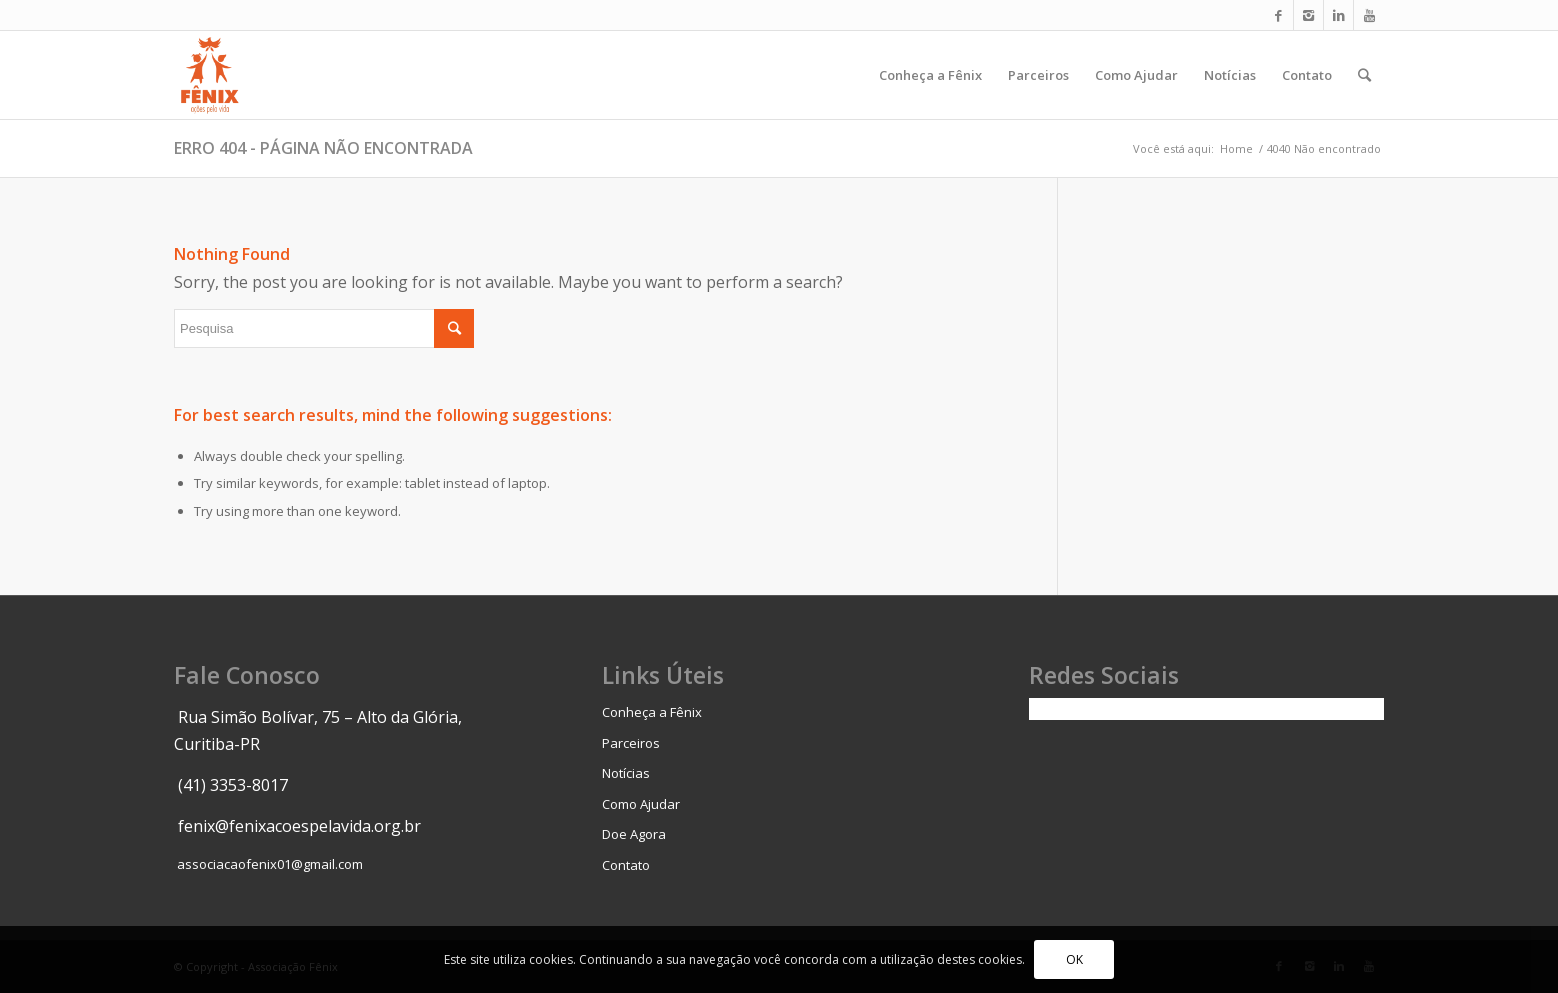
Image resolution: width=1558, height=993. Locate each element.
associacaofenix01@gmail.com (270, 864)
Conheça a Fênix (652, 712)
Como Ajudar (641, 804)
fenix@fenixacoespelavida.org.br (299, 826)
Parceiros (631, 743)
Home (1236, 148)
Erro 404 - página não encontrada (323, 148)
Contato (626, 865)
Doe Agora (634, 834)
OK (1074, 959)
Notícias (626, 773)
